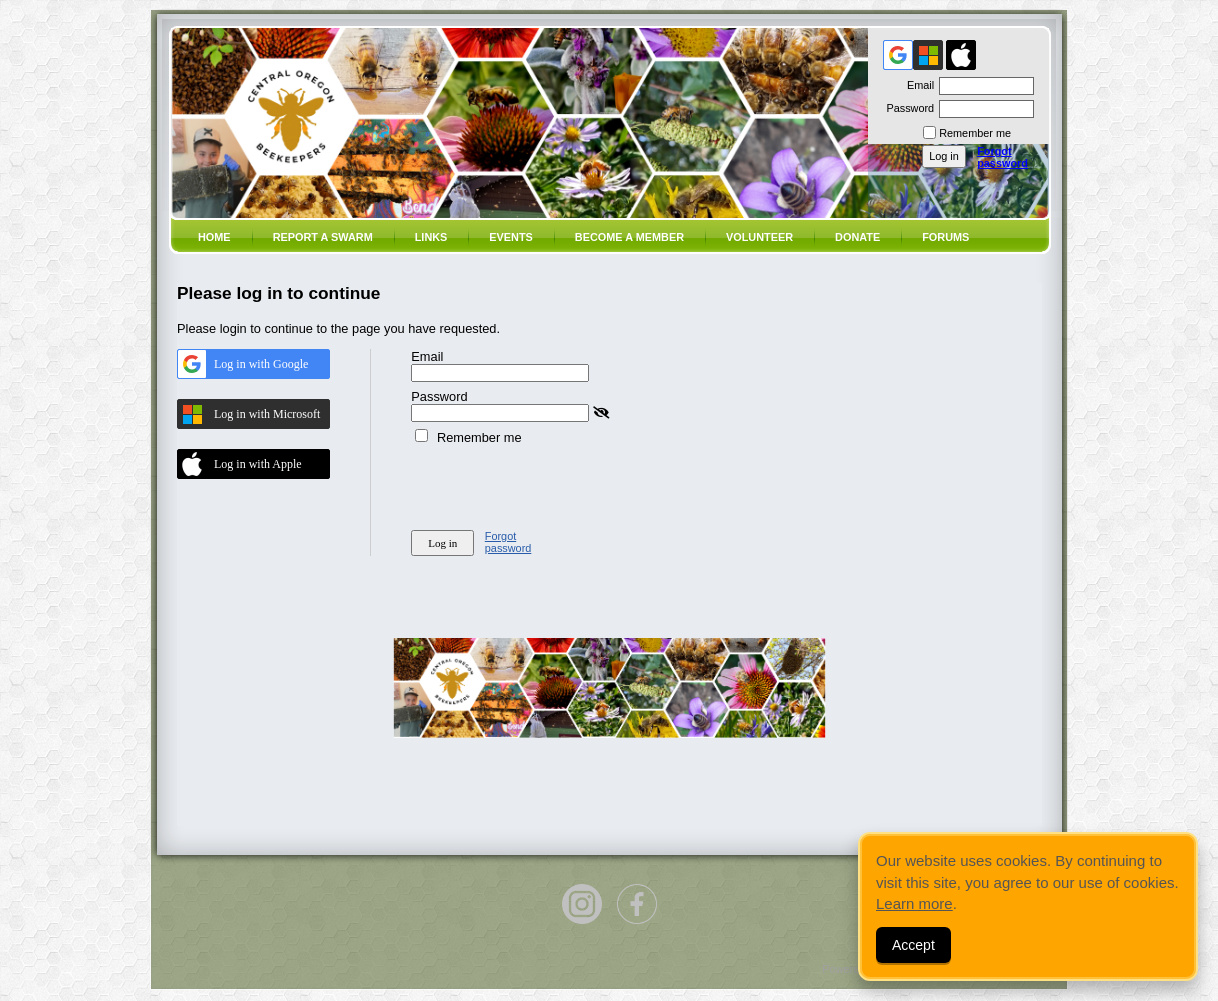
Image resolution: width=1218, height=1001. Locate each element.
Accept (913, 945)
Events (511, 237)
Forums (945, 237)
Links (431, 237)
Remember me (975, 133)
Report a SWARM (323, 237)
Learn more (914, 903)
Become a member (629, 237)
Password (906, 108)
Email (917, 85)
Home (214, 237)
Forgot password (1002, 157)
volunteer (759, 237)
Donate (857, 237)
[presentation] (563, 484)
